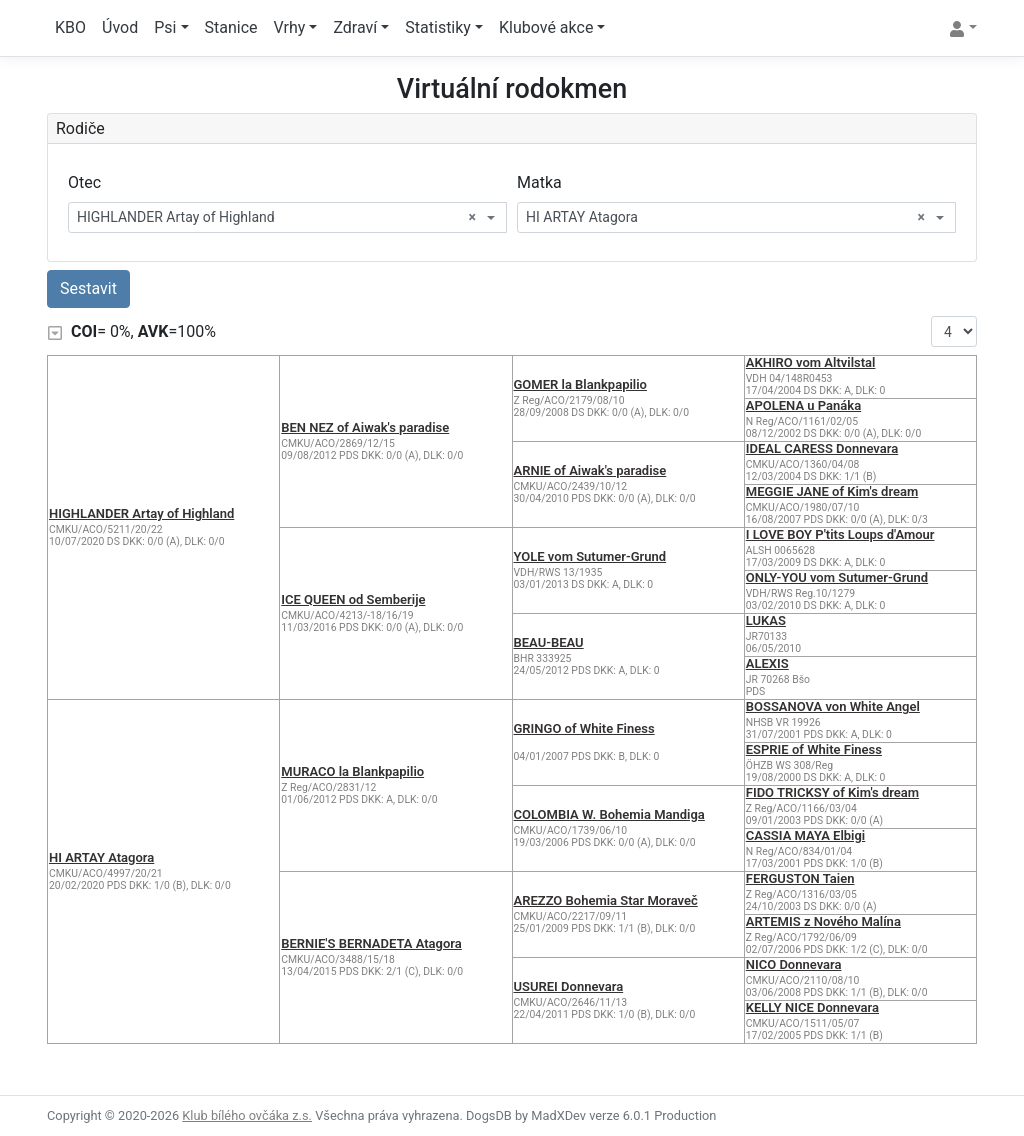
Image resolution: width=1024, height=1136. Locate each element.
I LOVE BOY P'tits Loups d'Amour (840, 534)
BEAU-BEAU (549, 642)
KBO (70, 27)
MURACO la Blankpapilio (352, 771)
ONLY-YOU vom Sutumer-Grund (837, 577)
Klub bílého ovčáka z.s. (247, 1115)
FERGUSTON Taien (800, 878)
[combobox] (287, 217)
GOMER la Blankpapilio (580, 384)
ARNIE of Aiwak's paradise (590, 470)
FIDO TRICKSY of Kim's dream (832, 792)
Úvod (120, 27)
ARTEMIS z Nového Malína (823, 921)
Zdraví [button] (355, 27)
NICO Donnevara (794, 964)
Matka (539, 182)
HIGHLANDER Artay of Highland (141, 513)
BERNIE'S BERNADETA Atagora (371, 943)
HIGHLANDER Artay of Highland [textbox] (276, 217)
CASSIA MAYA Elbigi (805, 835)
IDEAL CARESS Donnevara (822, 448)
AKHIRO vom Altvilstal (811, 362)
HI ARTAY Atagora (101, 857)
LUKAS (766, 620)
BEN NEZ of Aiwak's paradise (365, 427)
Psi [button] (165, 27)
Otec (84, 182)
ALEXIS (767, 663)
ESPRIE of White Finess (814, 749)
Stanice (231, 27)
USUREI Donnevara (569, 986)
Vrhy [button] (290, 27)
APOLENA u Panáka (803, 405)
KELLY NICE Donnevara (812, 1007)
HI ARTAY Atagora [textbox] (725, 217)
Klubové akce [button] (546, 27)
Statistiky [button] (438, 27)
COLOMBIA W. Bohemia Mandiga (609, 814)
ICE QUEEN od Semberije (353, 599)
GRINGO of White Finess (584, 728)
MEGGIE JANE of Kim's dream (832, 491)
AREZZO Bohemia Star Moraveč (606, 900)
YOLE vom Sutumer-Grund (590, 556)
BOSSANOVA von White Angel (833, 706)
